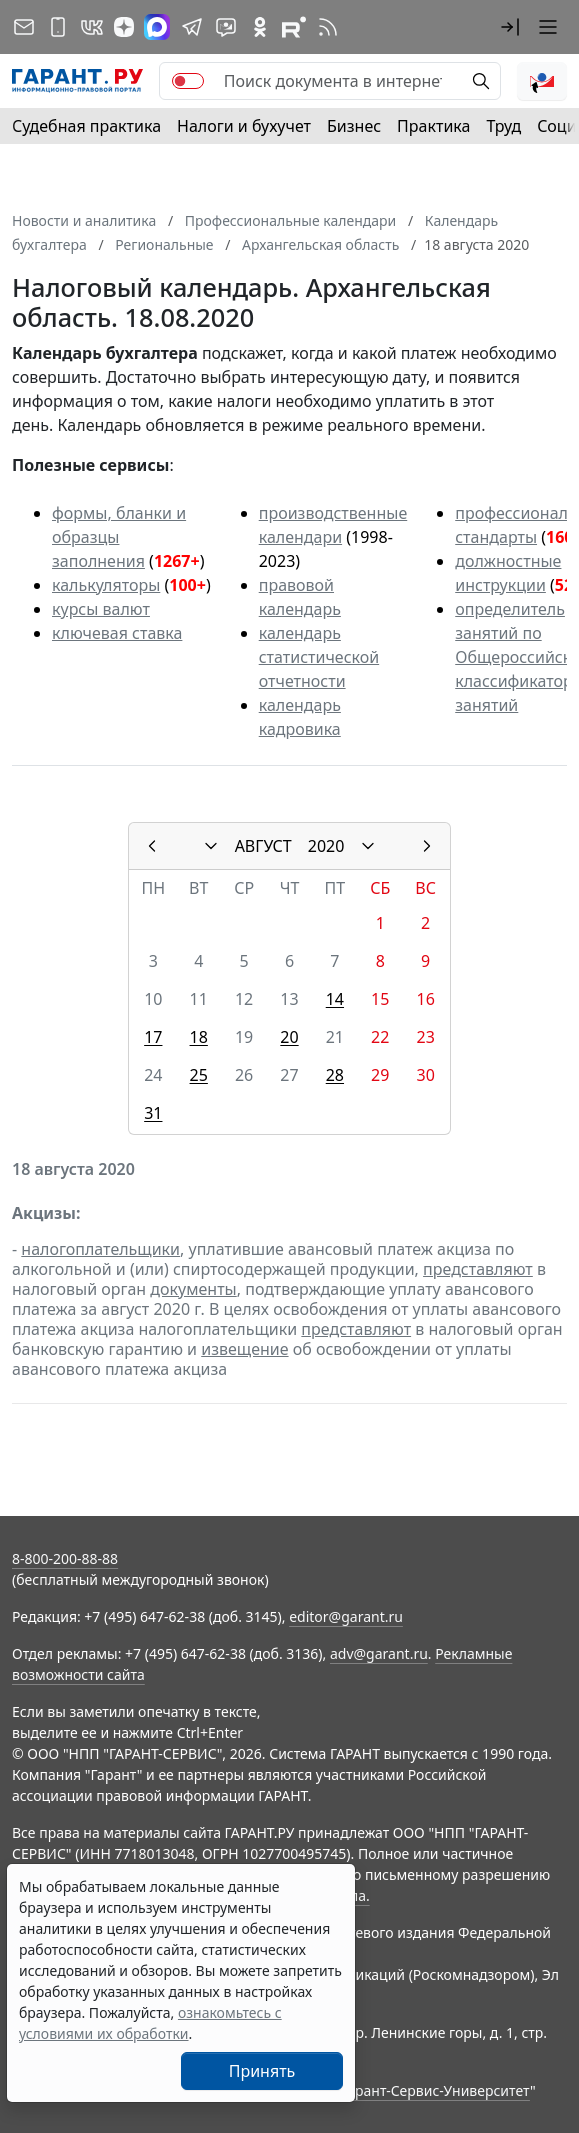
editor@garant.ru (346, 1616)
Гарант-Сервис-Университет (435, 2090)
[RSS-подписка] (328, 27)
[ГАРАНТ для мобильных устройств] (58, 27)
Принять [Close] (262, 2071)
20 (289, 1037)
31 (153, 1113)
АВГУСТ (263, 846)
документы (193, 1289)
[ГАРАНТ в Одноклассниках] (260, 27)
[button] (510, 27)
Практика (433, 126)
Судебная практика (86, 126)
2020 (326, 846)
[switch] (188, 81)
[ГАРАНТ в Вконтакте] (92, 27)
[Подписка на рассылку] (24, 27)
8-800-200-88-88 (65, 1558)
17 (153, 1037)
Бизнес (354, 126)
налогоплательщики (100, 1249)
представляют (478, 1269)
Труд (503, 126)
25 (199, 1075)
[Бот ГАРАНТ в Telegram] (226, 27)
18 (199, 1037)
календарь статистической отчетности (319, 657)
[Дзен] (124, 27)
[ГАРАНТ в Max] (157, 27)
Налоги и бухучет (244, 126)
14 (335, 999)
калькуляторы (106, 585)
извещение (244, 1349)
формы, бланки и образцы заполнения (119, 537)
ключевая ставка (117, 633)
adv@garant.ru (379, 1653)
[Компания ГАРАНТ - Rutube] (294, 27)
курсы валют (101, 609)
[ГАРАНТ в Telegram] (192, 27)
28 (335, 1075)
